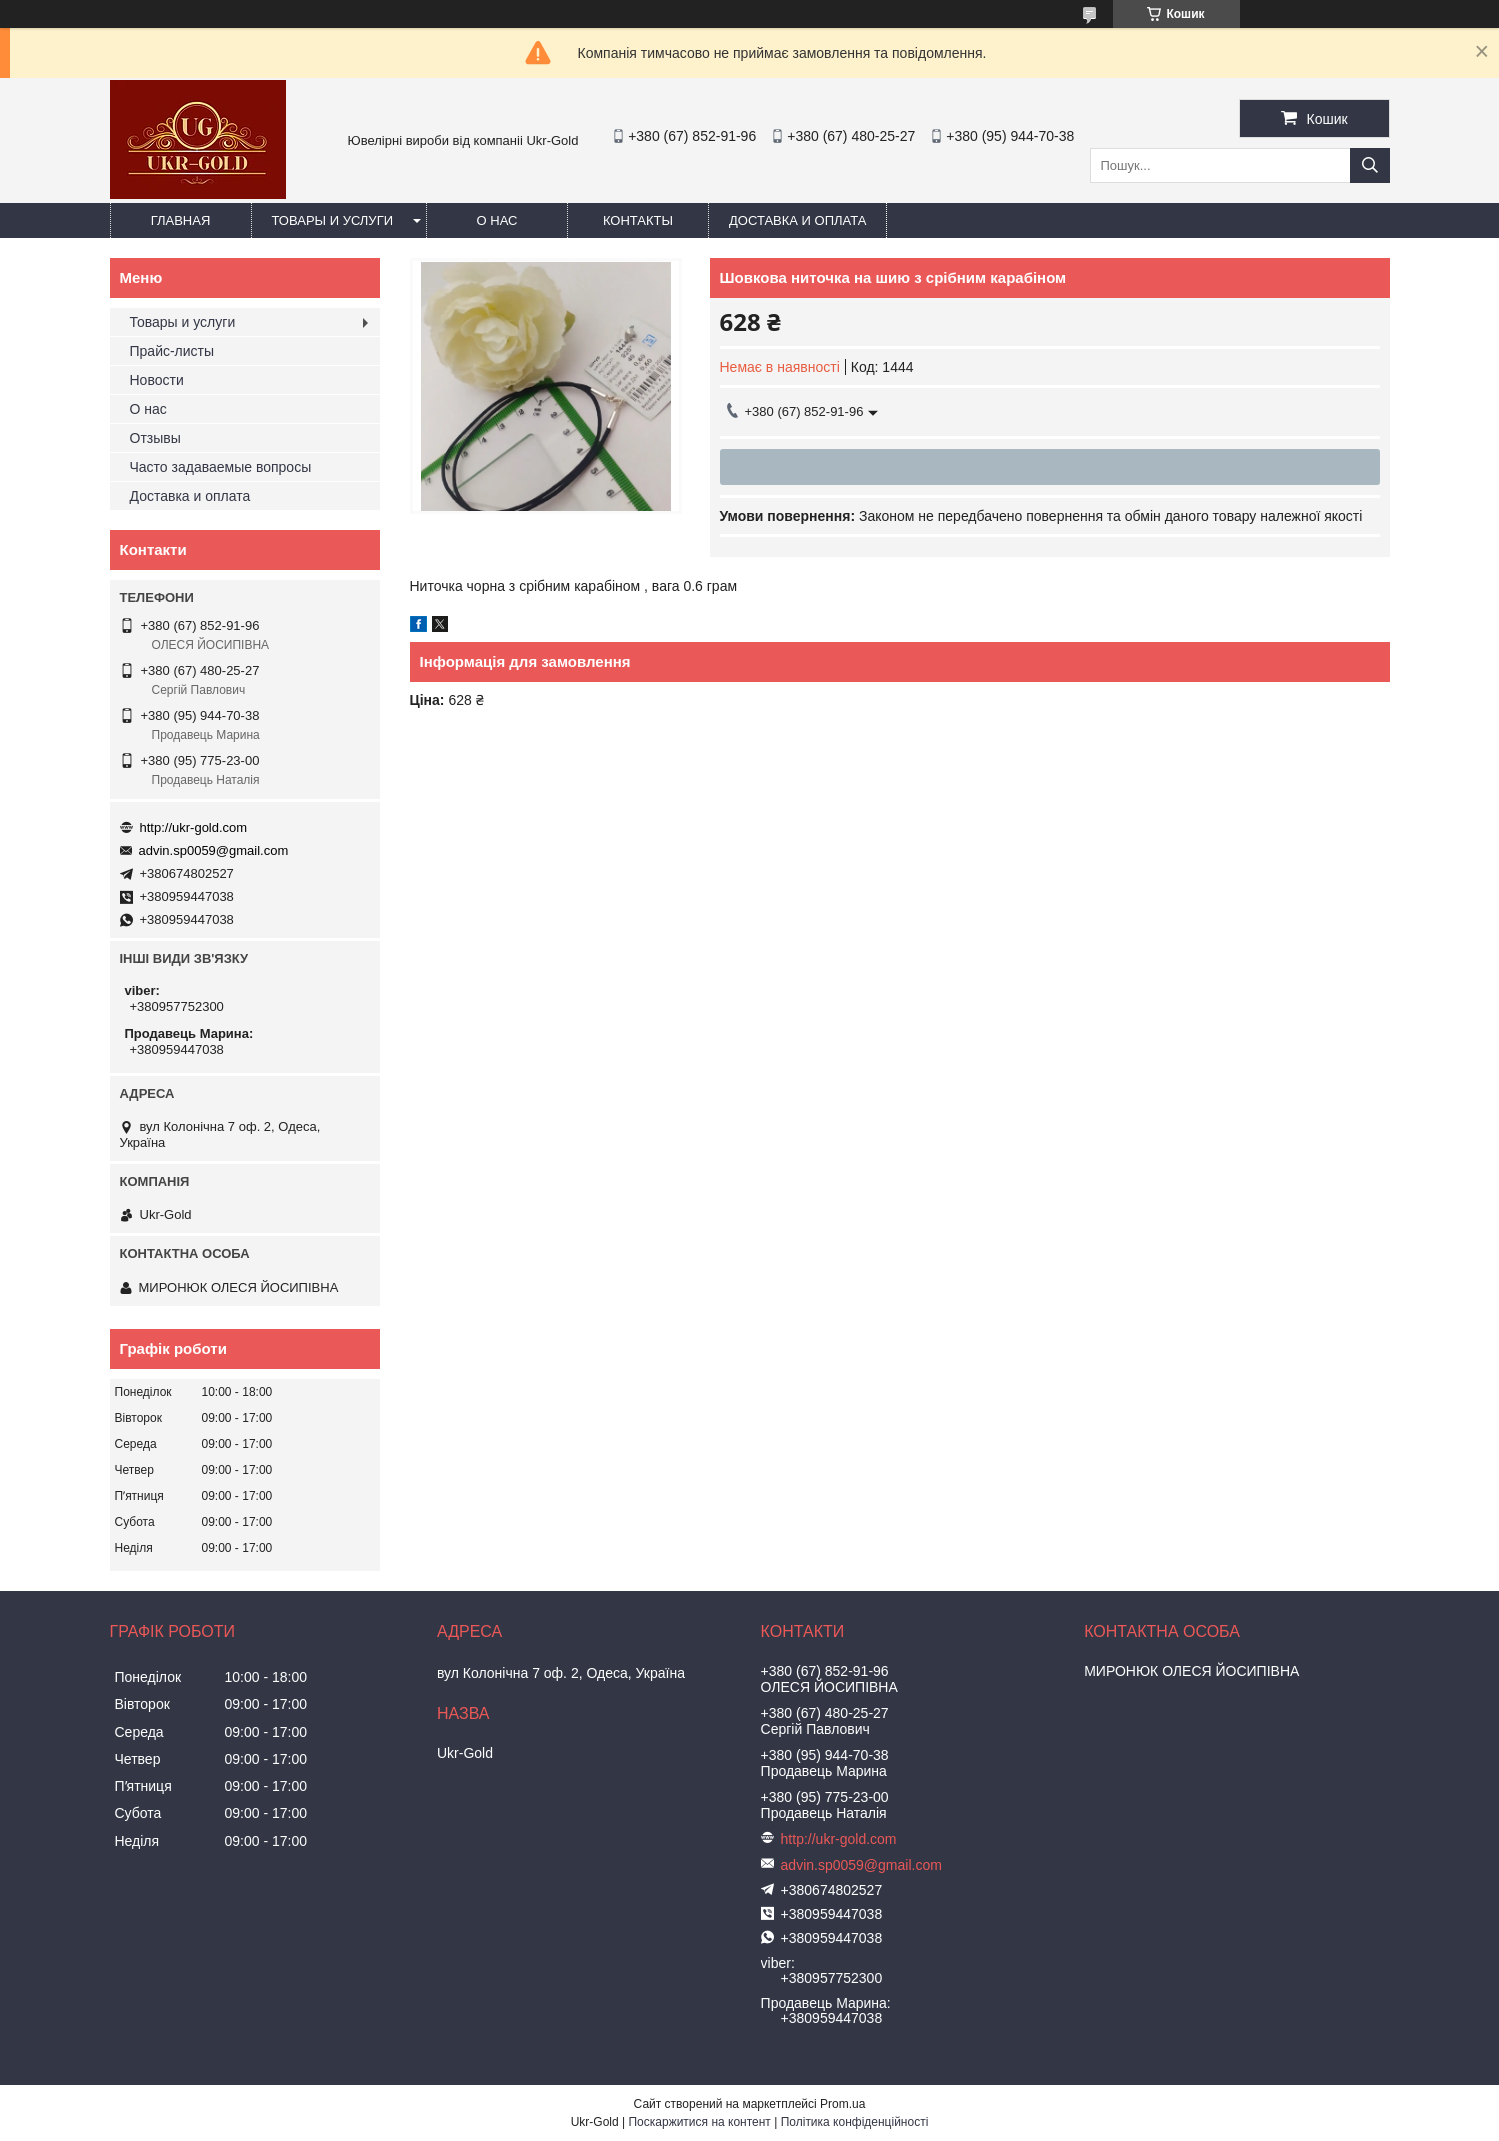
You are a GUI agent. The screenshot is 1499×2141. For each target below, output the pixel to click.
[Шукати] (1370, 165)
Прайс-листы (172, 351)
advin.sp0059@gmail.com (214, 850)
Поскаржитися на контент (699, 2122)
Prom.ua (842, 2104)
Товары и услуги (333, 220)
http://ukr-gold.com (194, 827)
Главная (181, 220)
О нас (497, 220)
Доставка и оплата (797, 220)
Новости (157, 380)
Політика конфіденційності (855, 2122)
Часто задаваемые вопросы (221, 467)
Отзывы (155, 438)
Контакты (638, 220)
